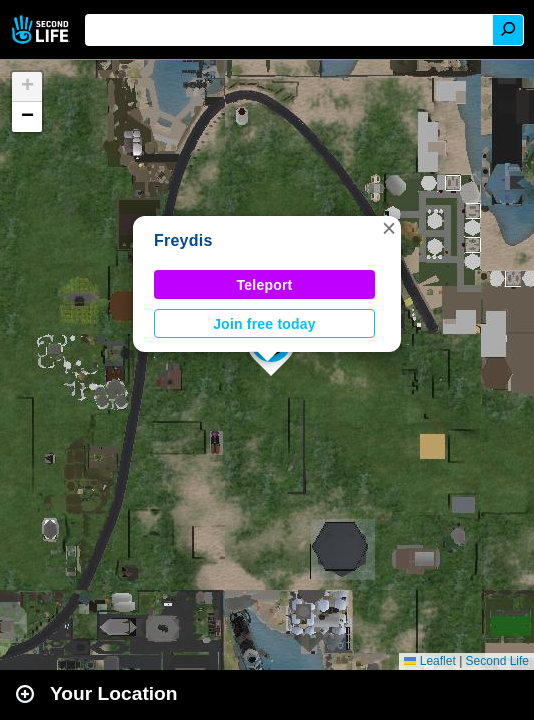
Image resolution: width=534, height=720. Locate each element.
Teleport (265, 285)
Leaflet (429, 661)
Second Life (42, 29)
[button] (389, 228)
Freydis (183, 240)
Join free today (264, 324)
